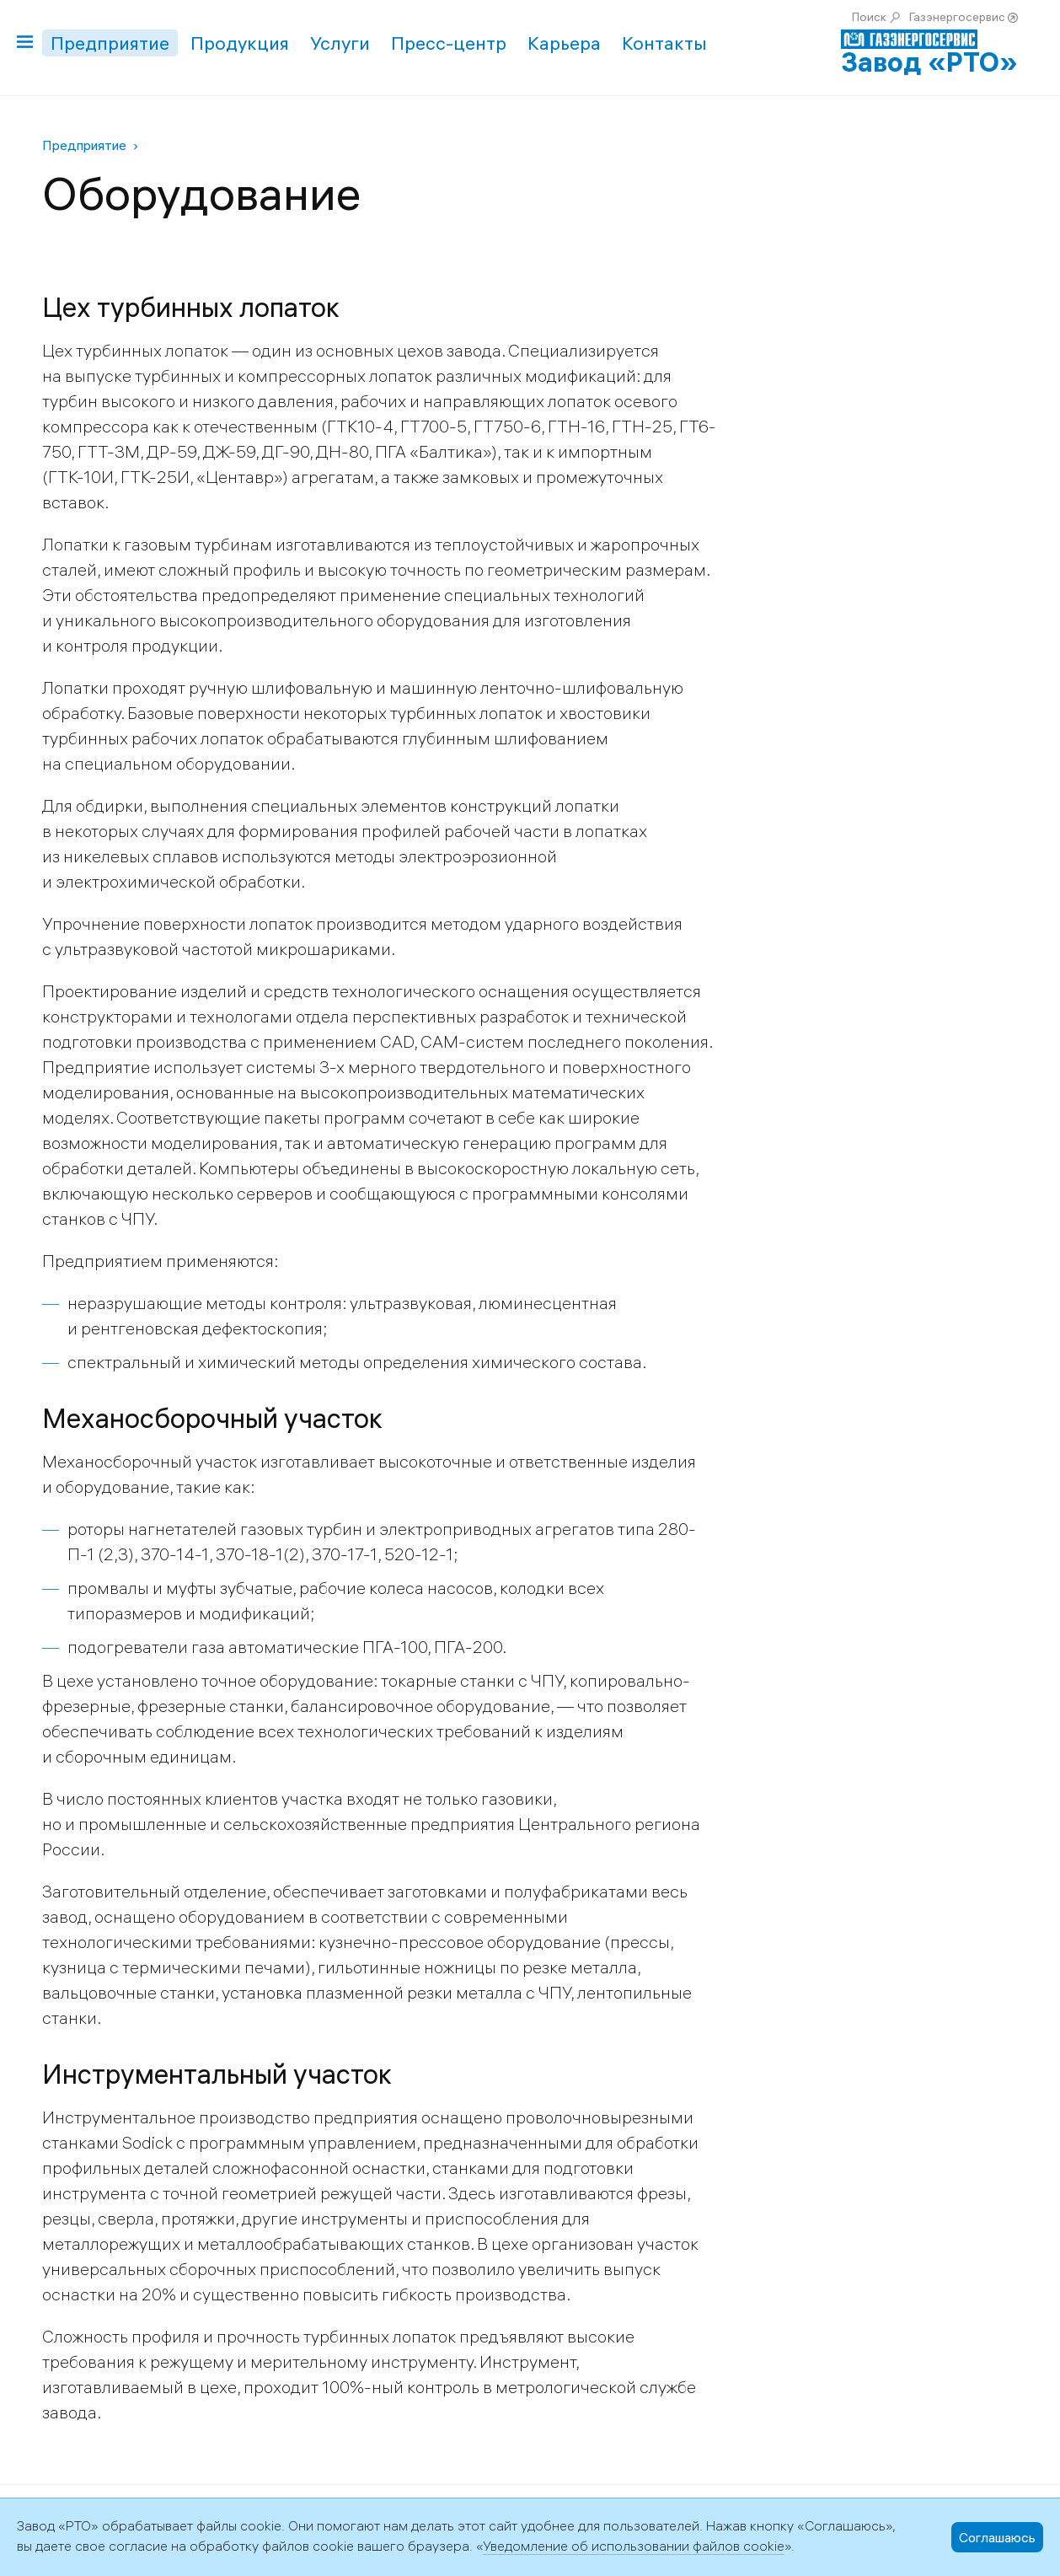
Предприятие (110, 43)
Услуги (340, 43)
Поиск (869, 16)
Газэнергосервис (957, 16)
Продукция (239, 43)
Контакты (664, 43)
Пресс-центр (448, 43)
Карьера (564, 43)
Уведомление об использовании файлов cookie (633, 2545)
